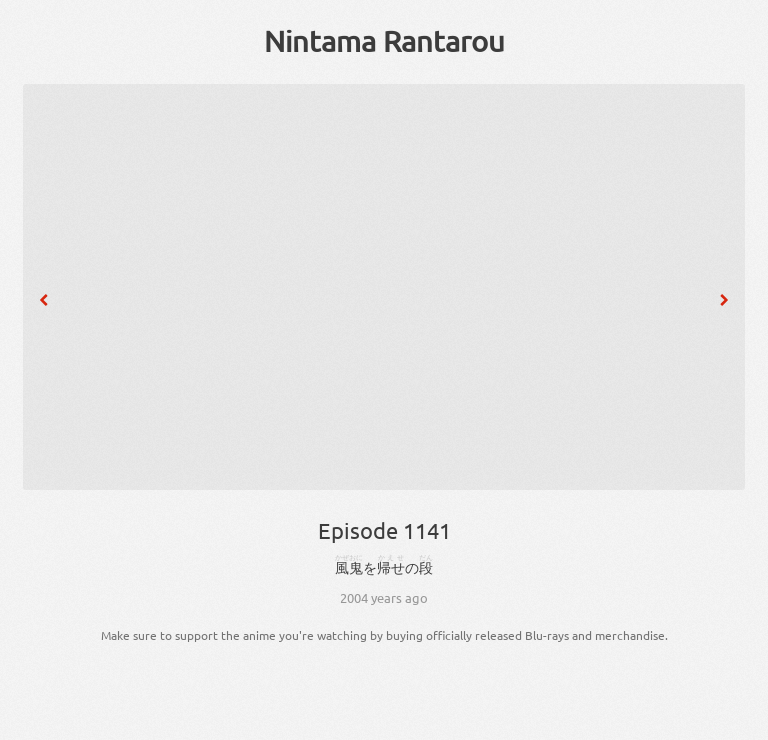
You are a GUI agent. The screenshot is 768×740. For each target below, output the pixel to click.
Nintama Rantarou (384, 41)
